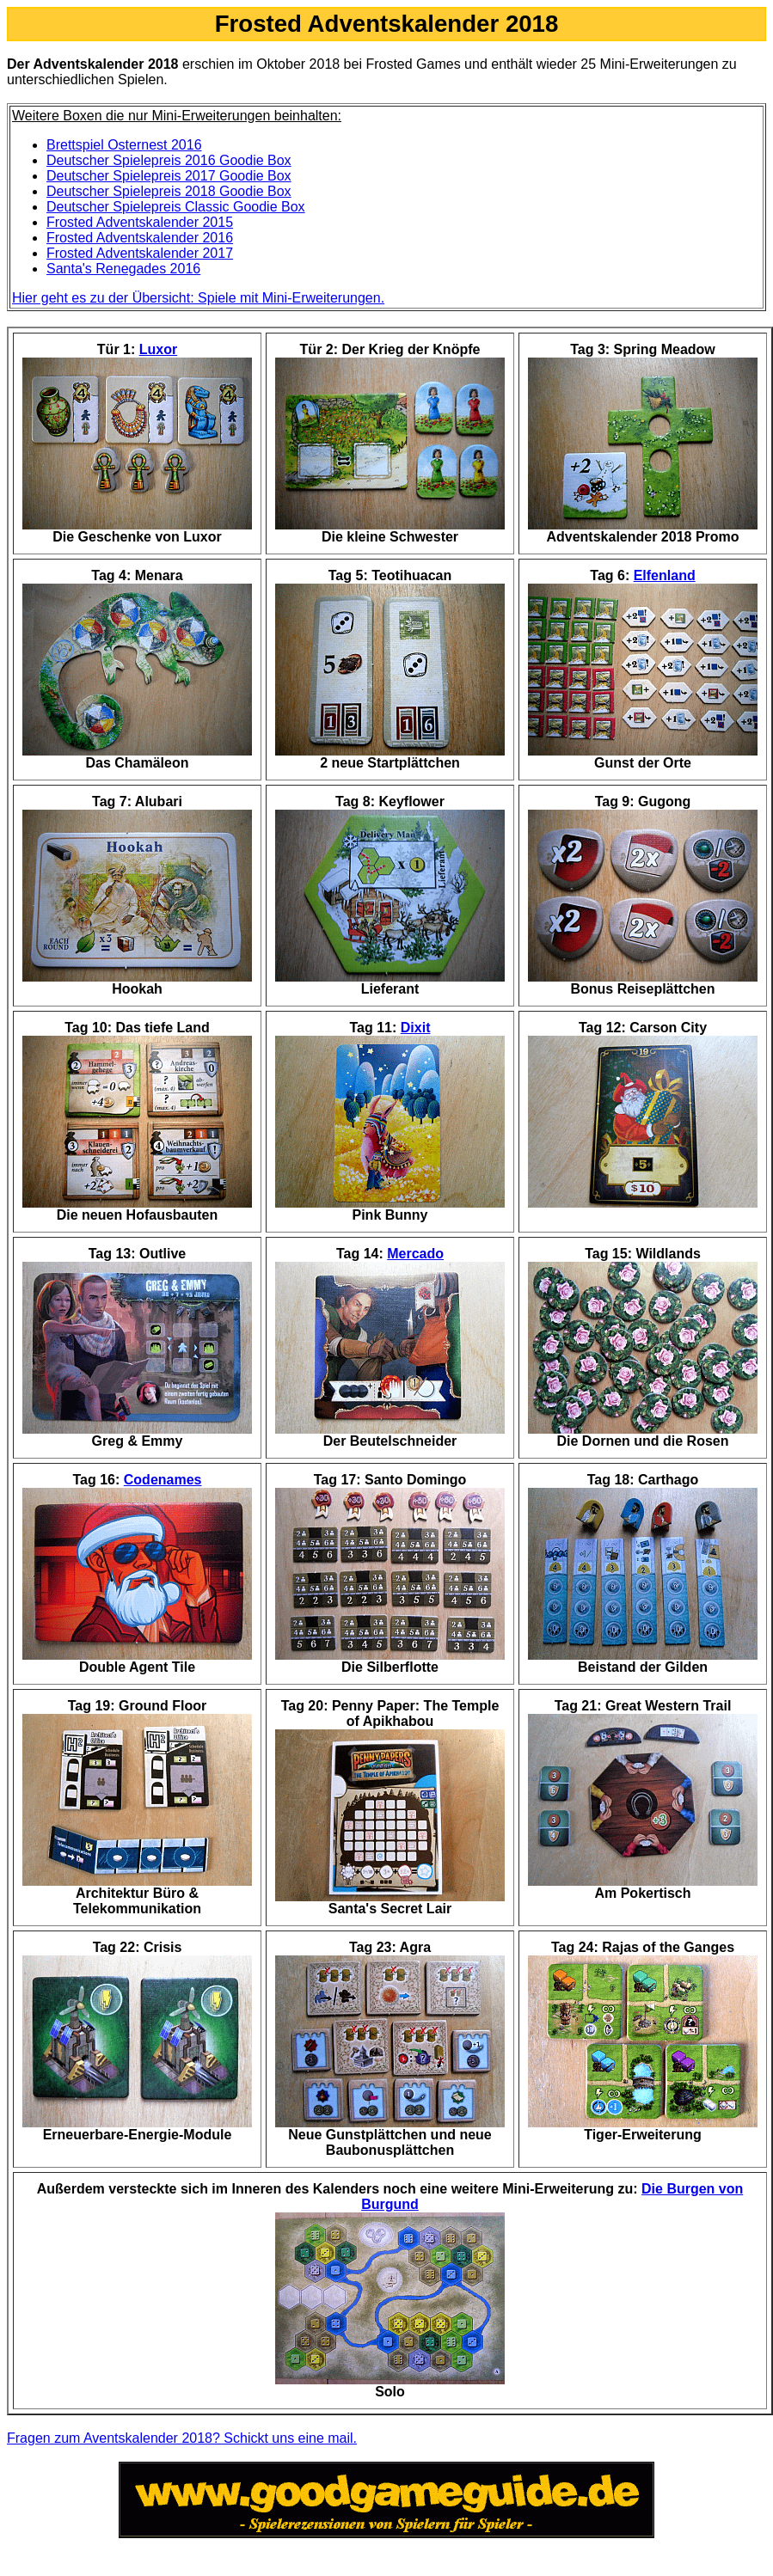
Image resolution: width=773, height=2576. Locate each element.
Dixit (416, 1027)
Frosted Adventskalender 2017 (139, 253)
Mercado (415, 1253)
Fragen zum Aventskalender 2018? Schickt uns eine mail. (182, 2438)
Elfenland (665, 575)
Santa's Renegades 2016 (123, 268)
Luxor (158, 349)
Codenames (163, 1479)
